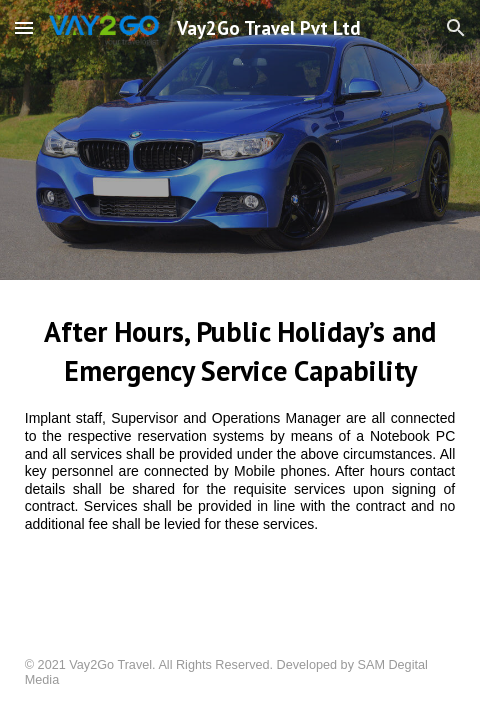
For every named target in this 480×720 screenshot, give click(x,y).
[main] (240, 435)
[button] (24, 27)
